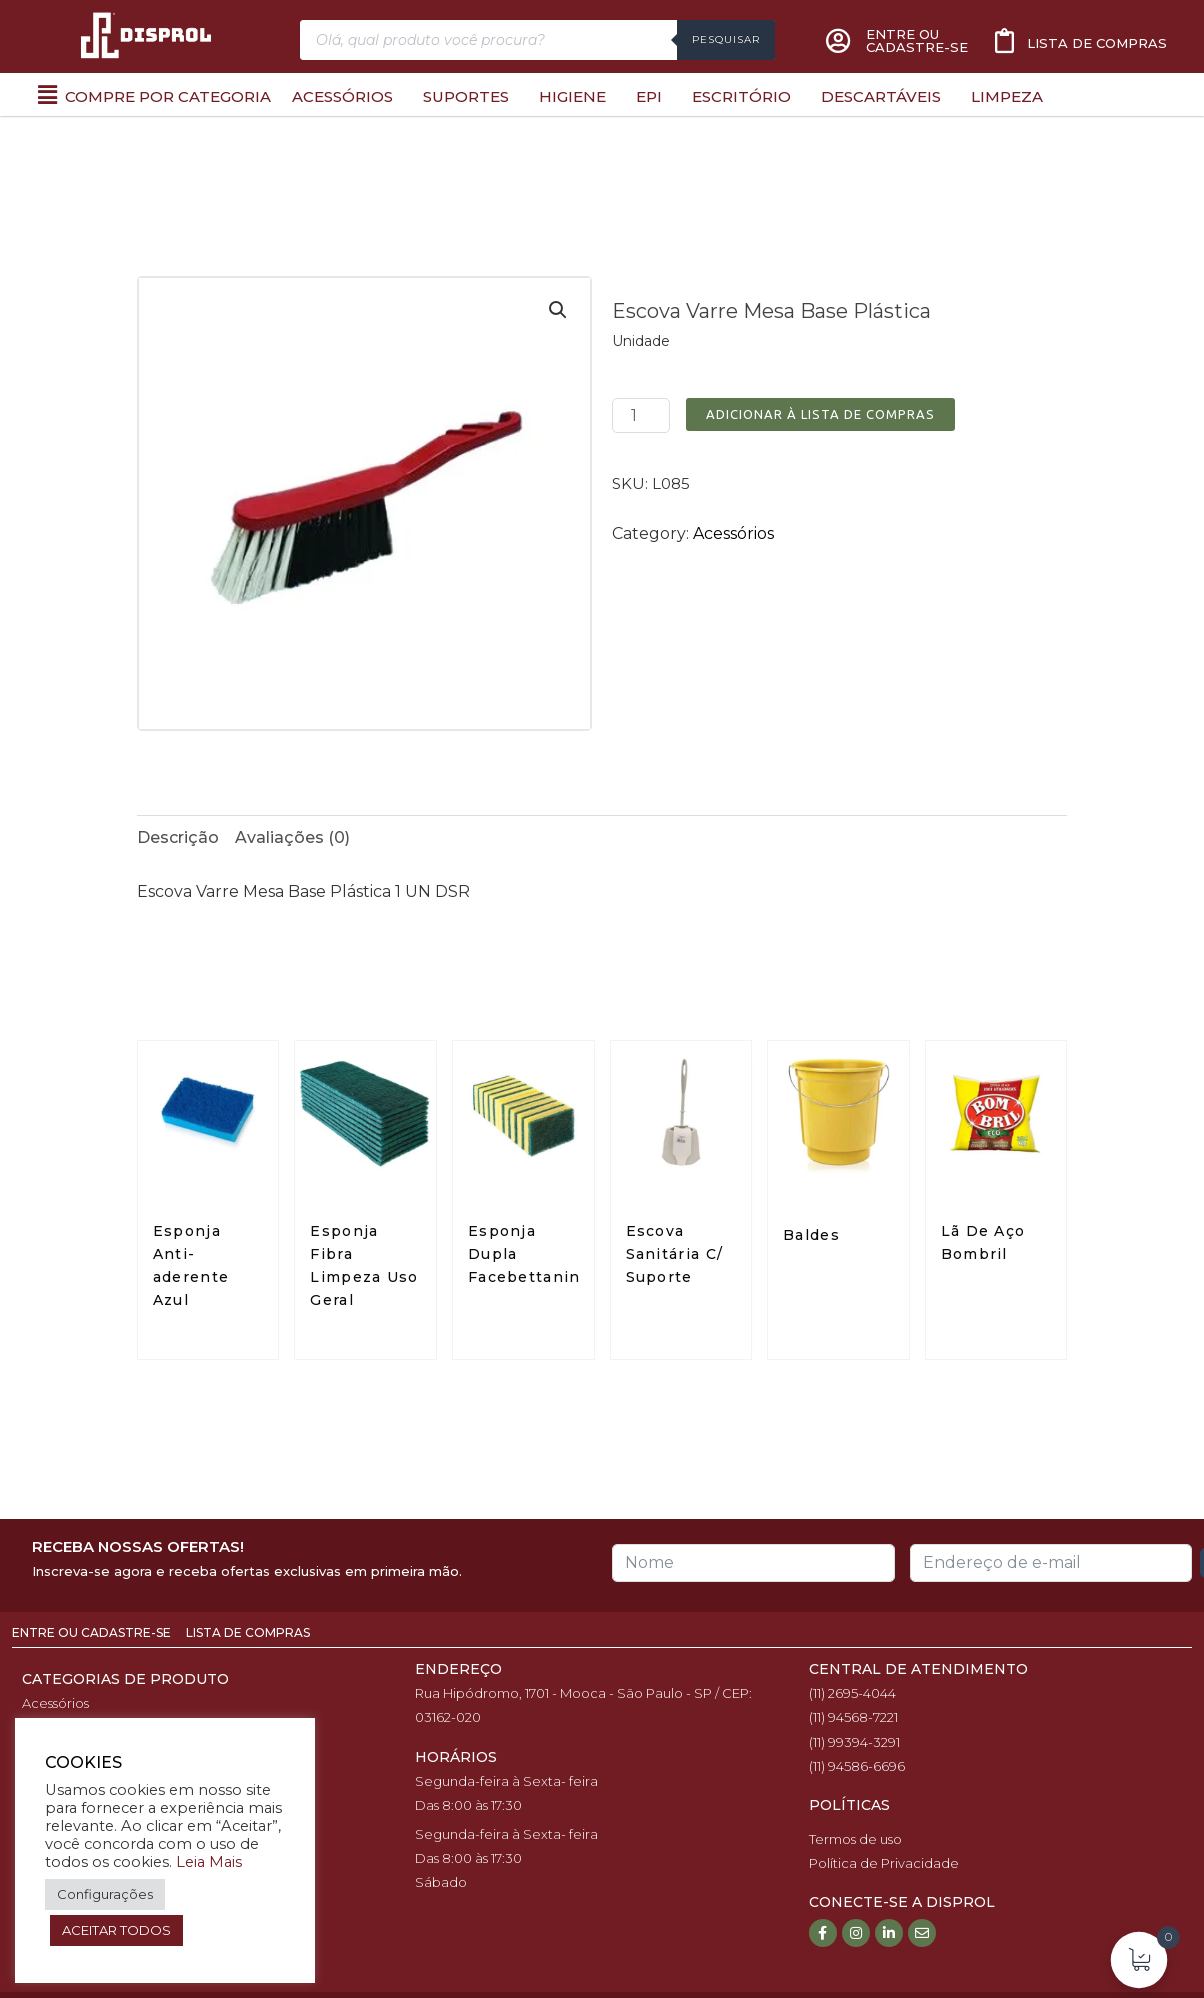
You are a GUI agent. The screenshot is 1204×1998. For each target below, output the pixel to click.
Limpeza (1007, 96)
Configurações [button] (105, 1894)
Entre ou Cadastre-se (93, 1632)
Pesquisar (726, 39)
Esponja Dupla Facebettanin (527, 1254)
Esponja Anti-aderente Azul (191, 1265)
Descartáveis (881, 96)
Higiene (572, 96)
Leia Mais (209, 1862)
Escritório (741, 96)
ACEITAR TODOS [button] (116, 1930)
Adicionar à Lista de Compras (820, 414)
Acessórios (342, 96)
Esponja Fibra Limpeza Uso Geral (364, 1265)
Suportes (466, 96)
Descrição (178, 837)
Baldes (811, 1235)
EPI (649, 96)
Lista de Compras (248, 1632)
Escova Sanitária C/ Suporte (675, 1254)
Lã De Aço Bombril (983, 1242)
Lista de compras (1097, 43)
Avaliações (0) (292, 837)
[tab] (178, 838)
